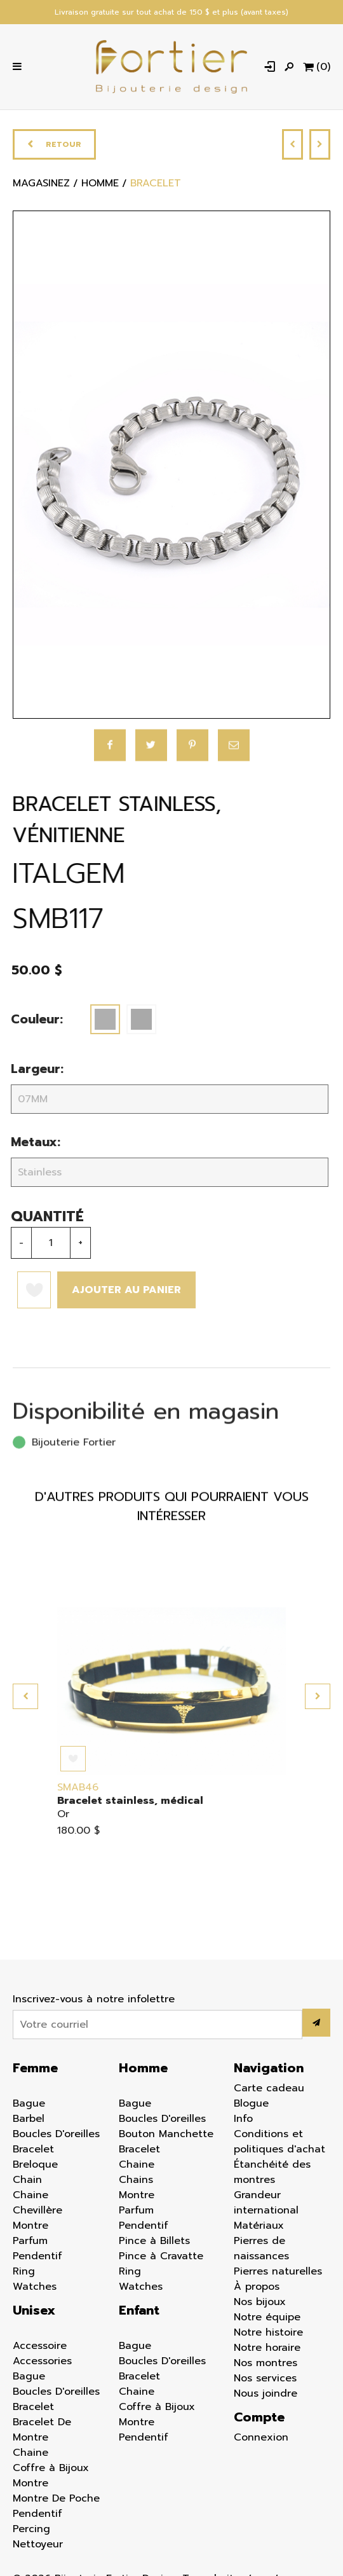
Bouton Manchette (166, 2136)
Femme (35, 2070)
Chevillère (37, 2212)
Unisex (34, 2312)
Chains (136, 2182)
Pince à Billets (154, 2243)
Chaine (30, 2197)
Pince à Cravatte (161, 2258)
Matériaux (259, 2228)
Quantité (37, 1218)
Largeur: (27, 1071)
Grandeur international (266, 2205)
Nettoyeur (38, 2546)
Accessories (42, 2363)
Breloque (35, 2167)
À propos (256, 2289)
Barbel (28, 2121)
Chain (27, 2182)
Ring (24, 2274)
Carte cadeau (269, 2090)
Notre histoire (268, 2335)
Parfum (30, 2243)
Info (243, 2121)
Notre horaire (267, 2350)
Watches (35, 2289)
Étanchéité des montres (272, 2174)
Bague (29, 2106)
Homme (143, 2070)
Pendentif (37, 2258)
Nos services (265, 2380)
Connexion (261, 2440)
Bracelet (33, 2151)
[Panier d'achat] (316, 68)
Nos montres (265, 2365)
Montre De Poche (56, 2501)
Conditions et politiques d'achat (279, 2144)
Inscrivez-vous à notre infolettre (94, 2001)
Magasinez (41, 189)
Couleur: (27, 1022)
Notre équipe (267, 2319)
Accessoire (40, 2348)
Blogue (251, 2106)
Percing (31, 2531)
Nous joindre (265, 2396)
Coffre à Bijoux (51, 2470)
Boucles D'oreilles (56, 2136)
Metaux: (25, 1144)
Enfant (139, 2312)
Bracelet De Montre (42, 2432)
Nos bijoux (260, 2304)
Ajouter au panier (116, 1292)
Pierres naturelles (278, 2274)
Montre (30, 2228)
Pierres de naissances (261, 2251)
